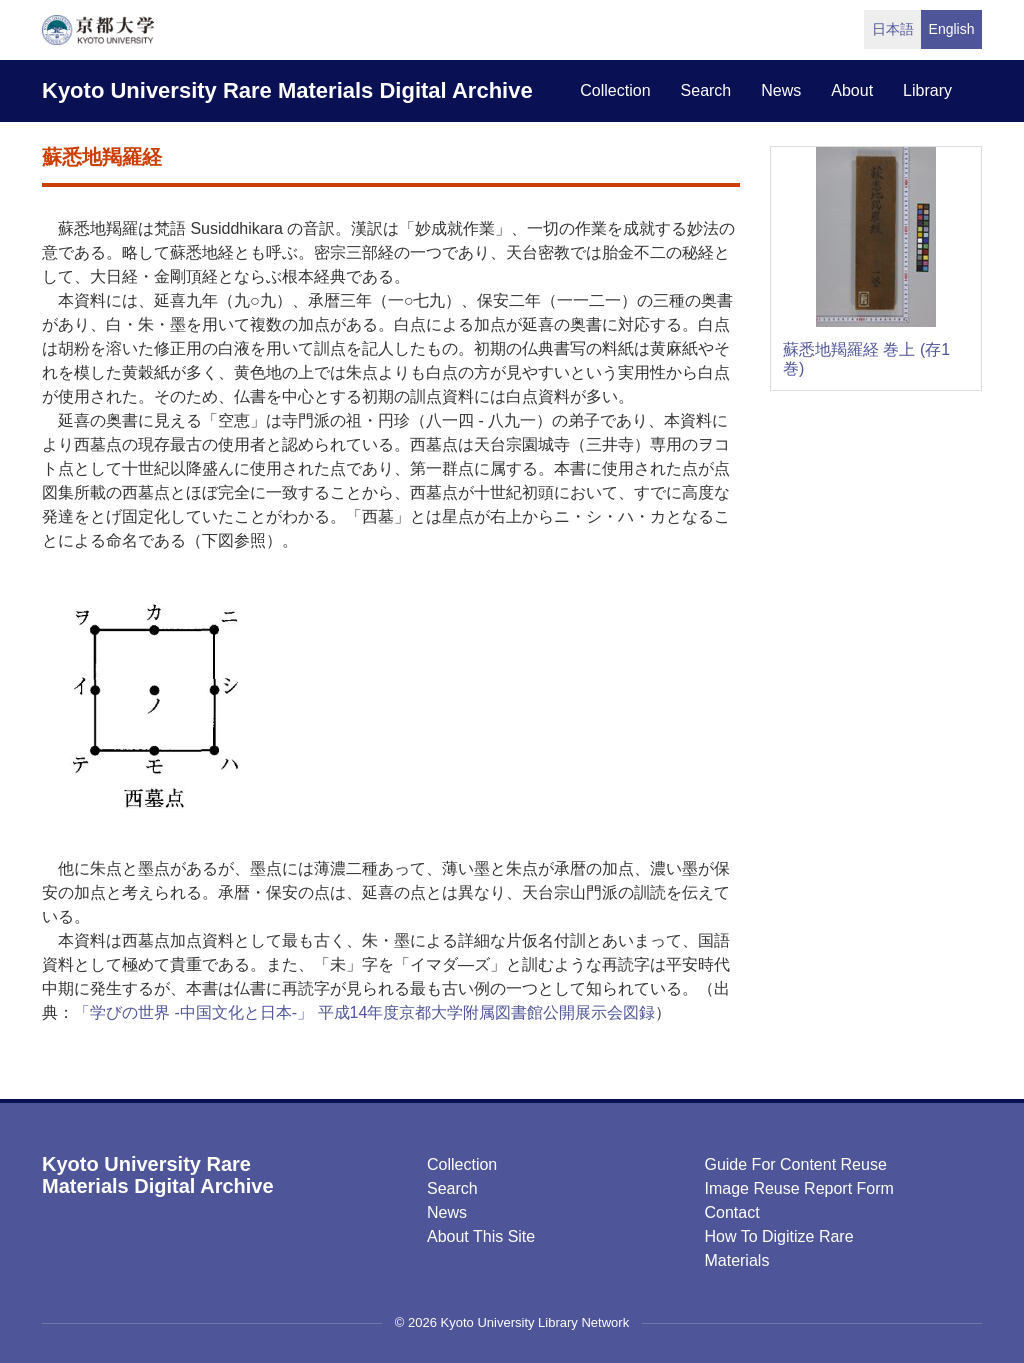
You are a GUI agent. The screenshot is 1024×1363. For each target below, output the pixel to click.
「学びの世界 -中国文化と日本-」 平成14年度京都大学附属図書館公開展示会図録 (364, 1012)
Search (452, 1188)
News (447, 1212)
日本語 (893, 29)
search (706, 90)
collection (615, 90)
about (852, 90)
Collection (462, 1164)
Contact (731, 1212)
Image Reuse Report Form (798, 1188)
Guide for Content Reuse (795, 1164)
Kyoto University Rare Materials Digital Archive (287, 90)
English (952, 29)
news (781, 90)
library (927, 90)
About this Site (481, 1236)
